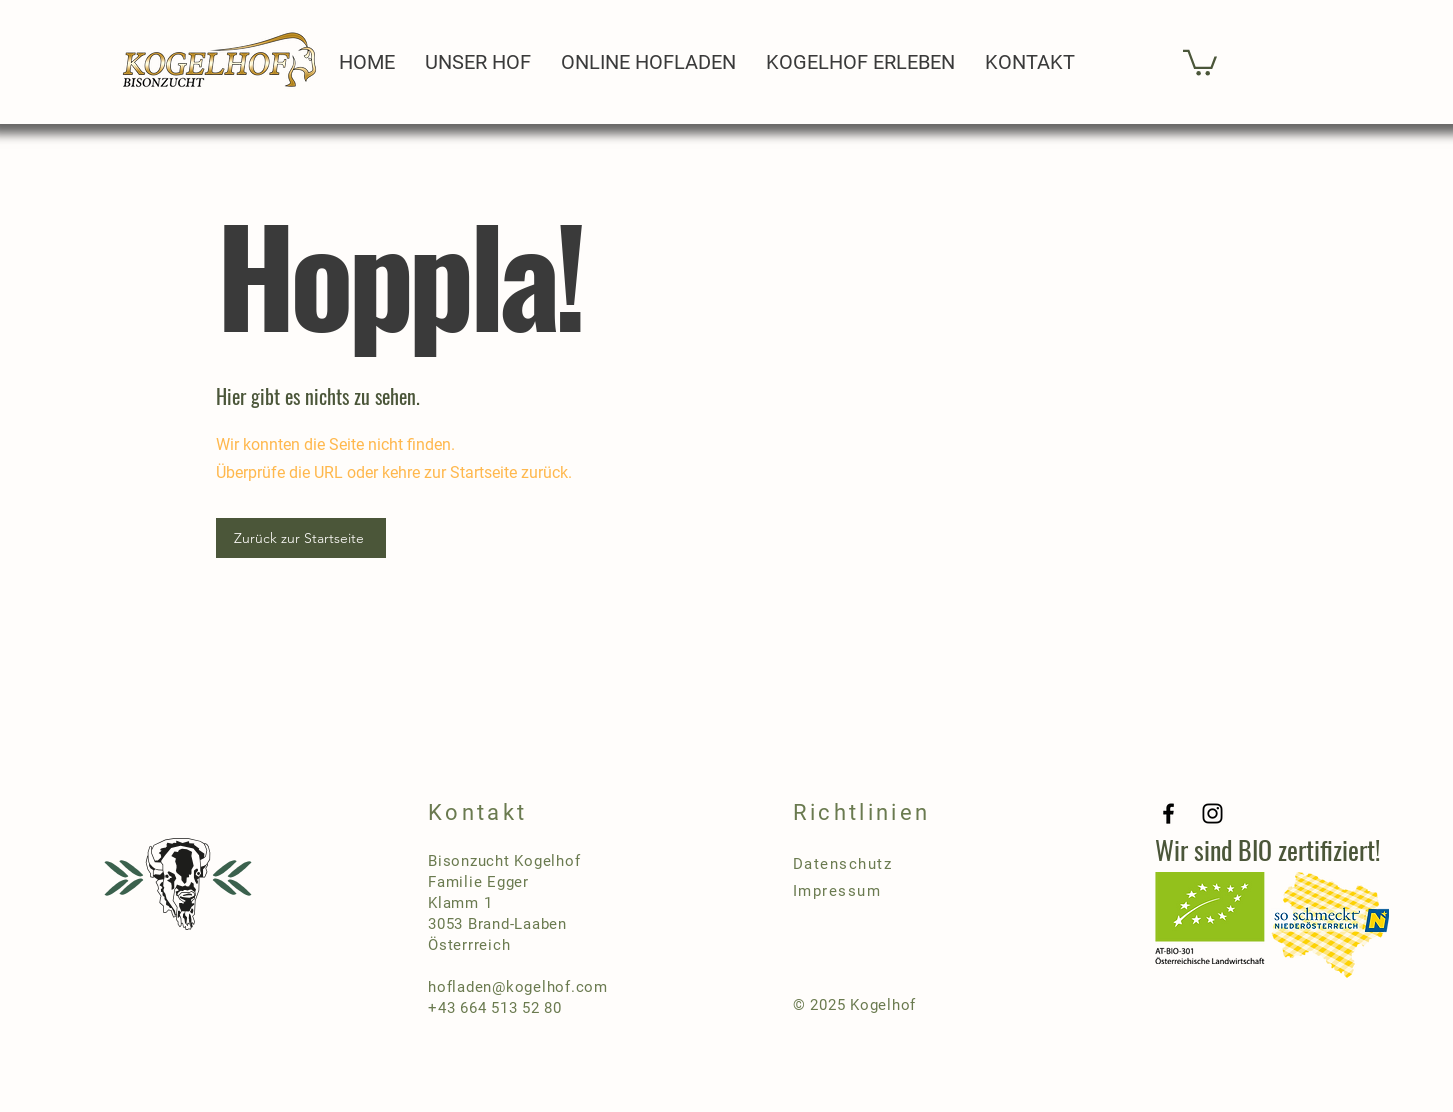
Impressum (837, 891)
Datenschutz (843, 864)
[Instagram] (1212, 813)
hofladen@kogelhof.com (518, 987)
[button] (1200, 61)
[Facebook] (1168, 813)
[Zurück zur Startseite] (301, 538)
